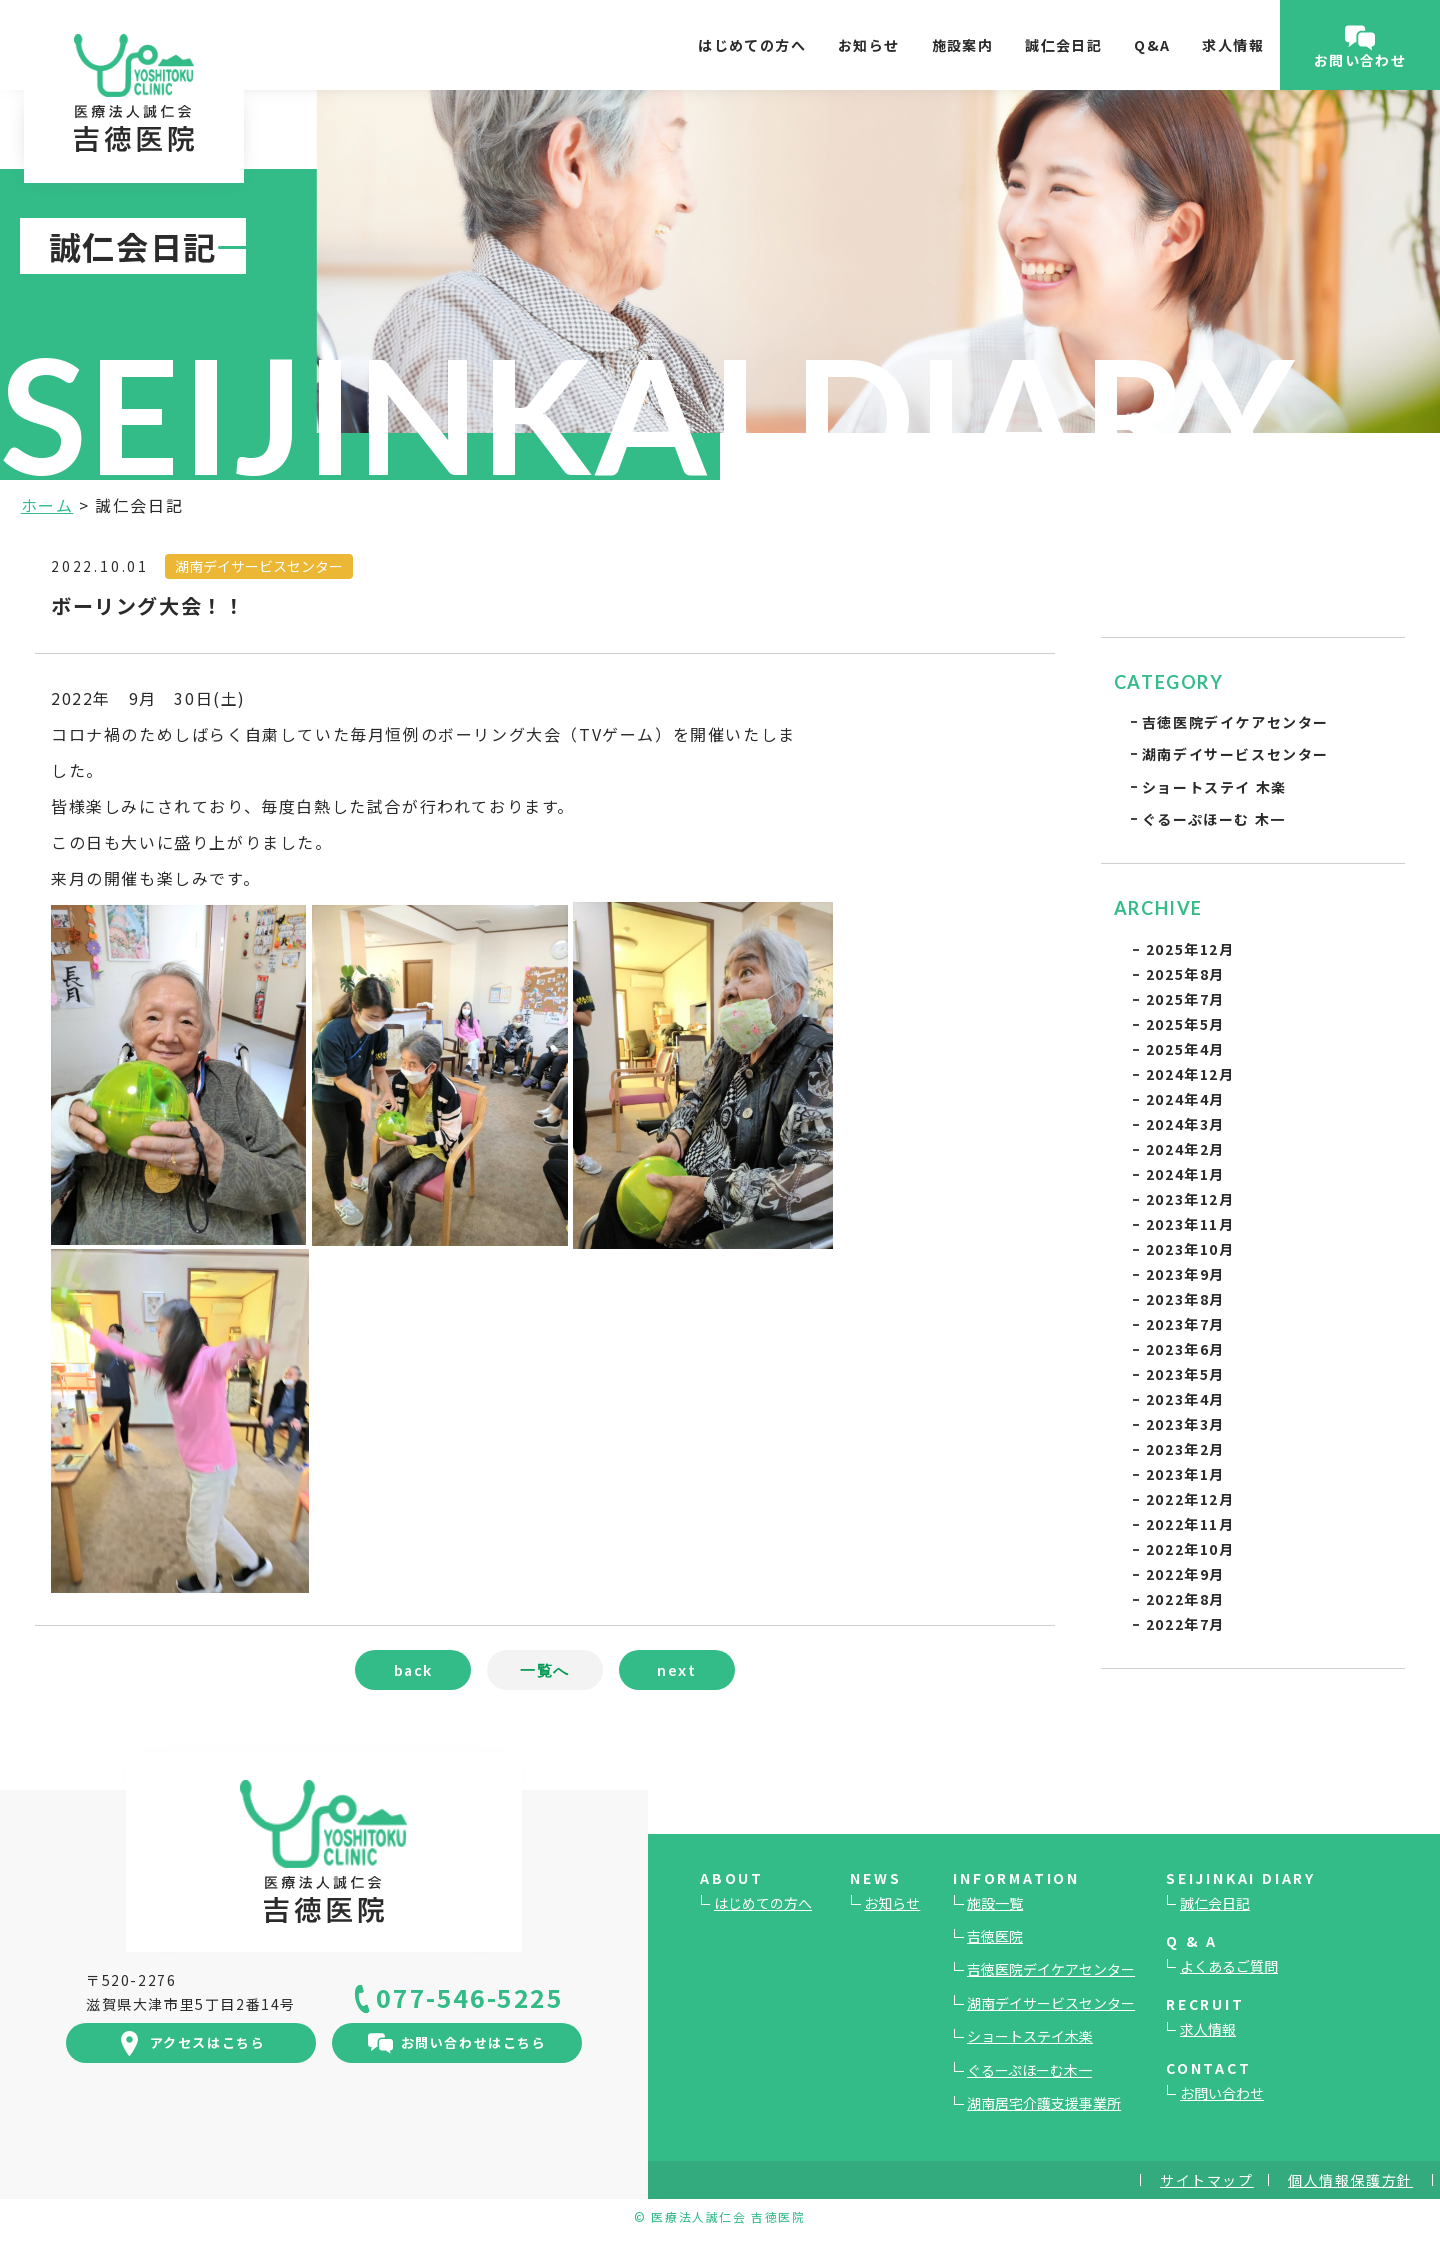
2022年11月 (1190, 1524)
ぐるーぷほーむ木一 (1029, 2070)
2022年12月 (1190, 1499)
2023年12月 (1190, 1199)
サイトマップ (1207, 2180)
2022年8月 (1185, 1599)
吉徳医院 (995, 1936)
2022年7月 (1185, 1624)
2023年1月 (1185, 1474)
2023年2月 (1185, 1449)
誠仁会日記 (1063, 45)
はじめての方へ (752, 45)
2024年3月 (1185, 1124)
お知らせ (869, 45)
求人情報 (1233, 45)
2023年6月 (1185, 1349)
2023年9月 (1185, 1274)
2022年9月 (1185, 1574)
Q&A (1152, 45)
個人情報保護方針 (1350, 2180)
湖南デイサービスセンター (1235, 754)
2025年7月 (1185, 999)
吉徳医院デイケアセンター (1235, 722)
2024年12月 (1190, 1074)
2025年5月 (1185, 1024)
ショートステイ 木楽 (1214, 787)
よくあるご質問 (1229, 1966)
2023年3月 (1185, 1424)
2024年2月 (1185, 1149)
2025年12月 (1190, 949)
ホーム (47, 505)
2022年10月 (1190, 1549)
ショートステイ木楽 (1030, 2036)
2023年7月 (1185, 1324)
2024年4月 (1185, 1099)
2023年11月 (1190, 1224)
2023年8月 (1185, 1299)
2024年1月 (1185, 1174)
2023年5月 (1185, 1374)
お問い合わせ (1222, 2093)
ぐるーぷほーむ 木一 (1214, 819)
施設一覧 (995, 1903)
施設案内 (963, 45)
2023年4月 (1185, 1399)
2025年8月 (1185, 974)
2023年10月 (1190, 1249)
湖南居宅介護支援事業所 (1044, 2103)
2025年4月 (1185, 1049)
